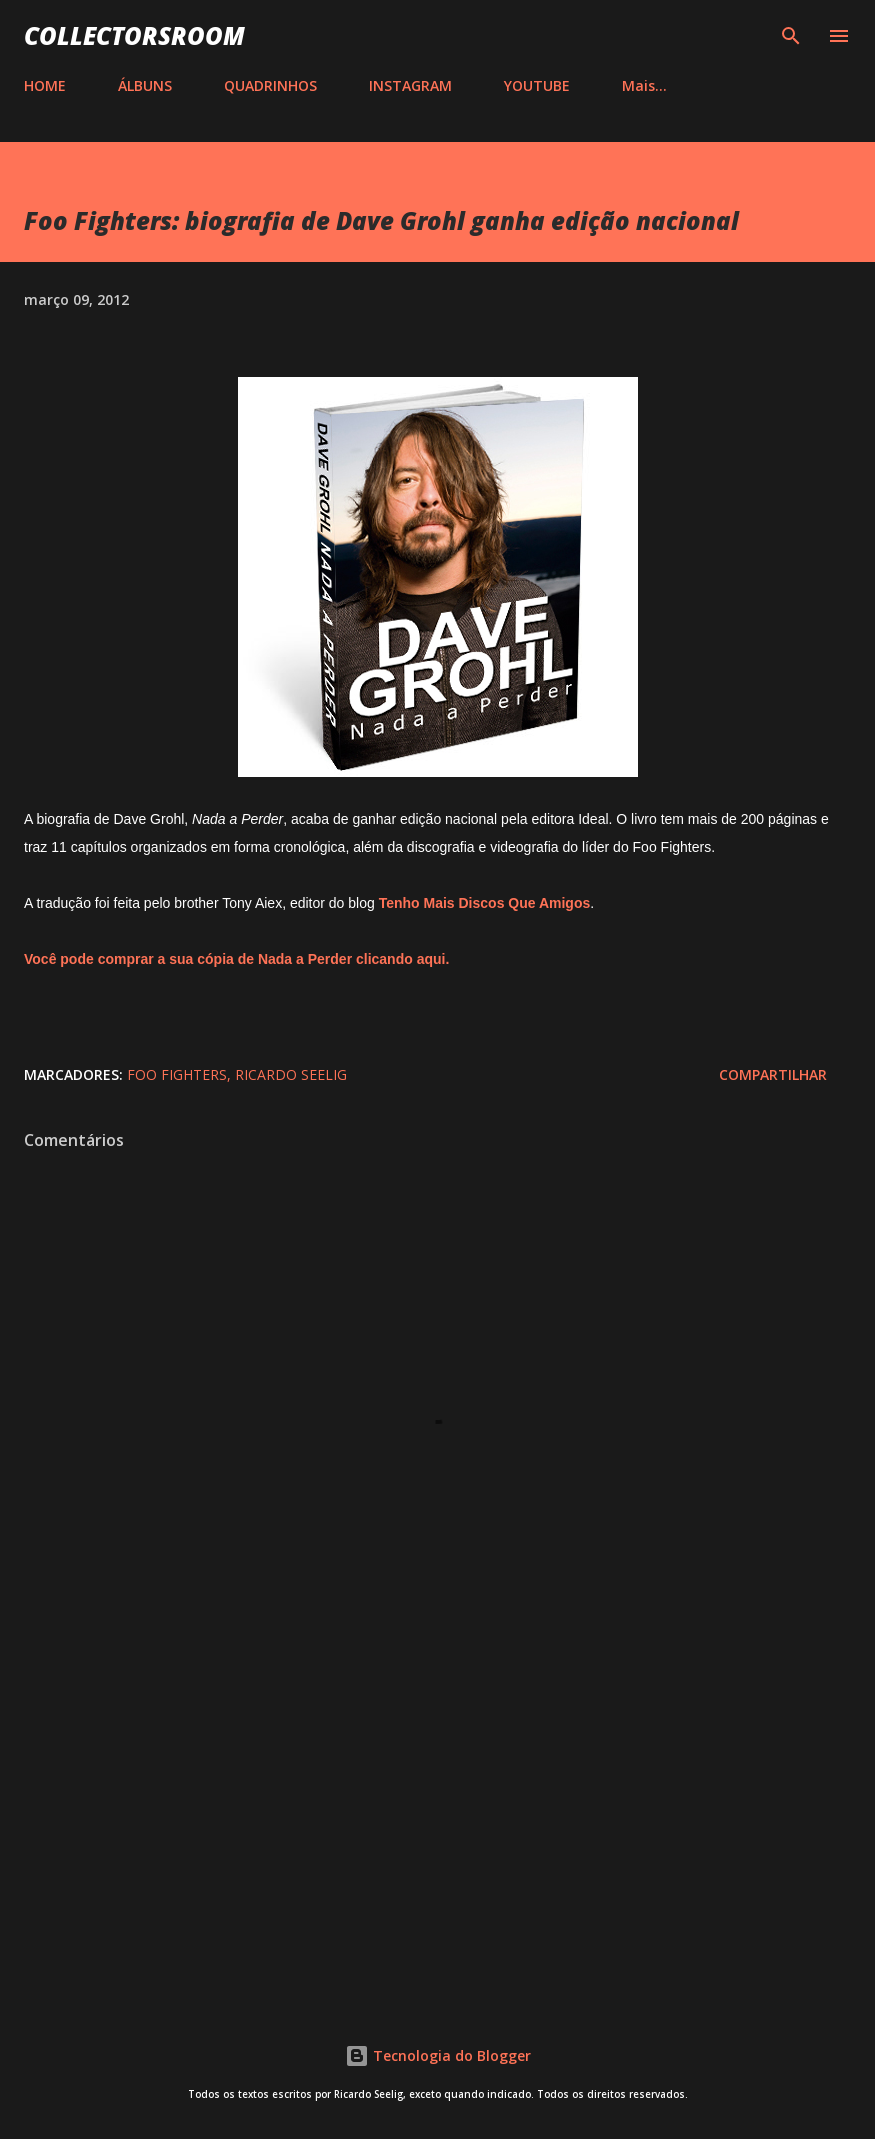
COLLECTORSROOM (134, 35)
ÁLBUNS (145, 85)
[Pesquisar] (791, 36)
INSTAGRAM (410, 85)
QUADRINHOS (270, 85)
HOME (45, 85)
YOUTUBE (537, 85)
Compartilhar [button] (773, 1074)
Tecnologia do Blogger (438, 2055)
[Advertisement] (437, 1818)
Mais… (644, 85)
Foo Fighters (177, 1074)
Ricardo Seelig (291, 1074)
